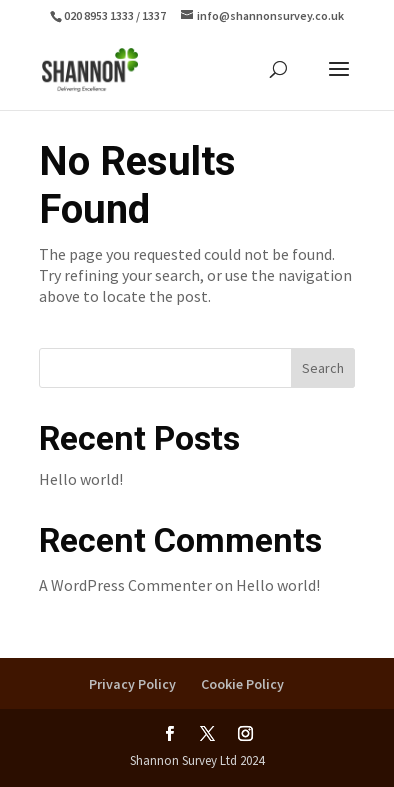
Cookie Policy (242, 684)
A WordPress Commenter (125, 585)
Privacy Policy (132, 684)
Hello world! (81, 479)
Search (323, 368)
